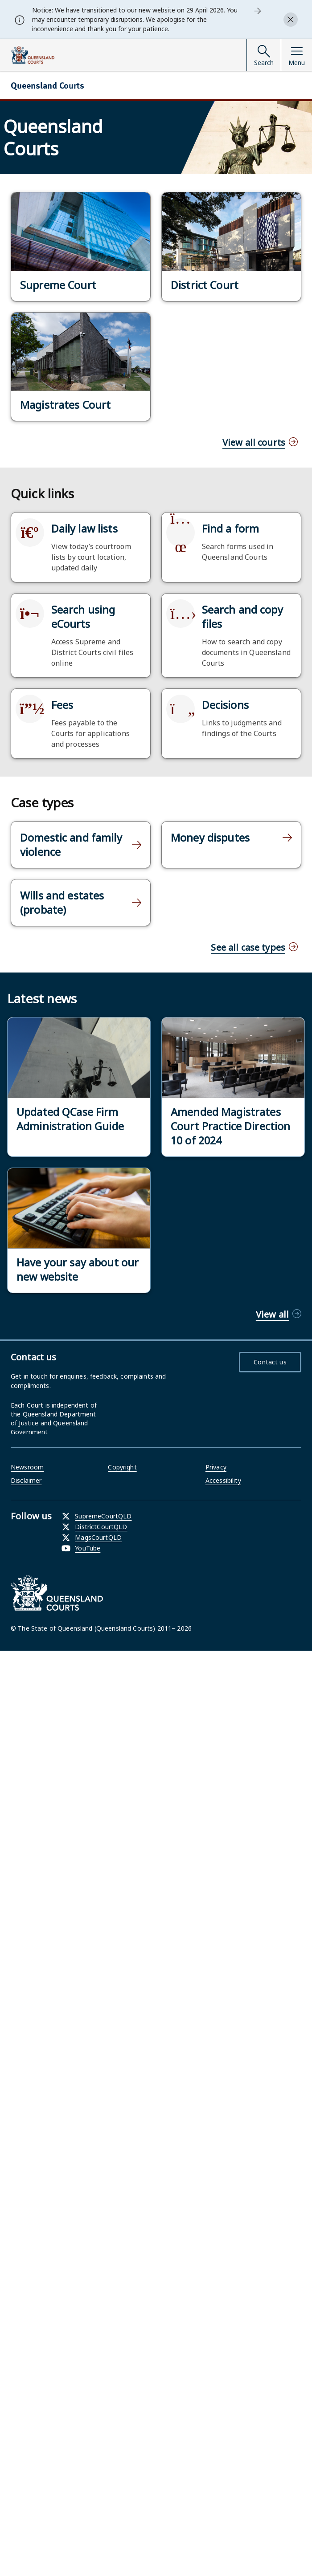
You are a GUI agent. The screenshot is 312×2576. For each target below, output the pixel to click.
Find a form (230, 528)
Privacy (215, 1467)
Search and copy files (242, 616)
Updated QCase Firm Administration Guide (70, 1119)
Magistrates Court (65, 405)
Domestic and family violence (71, 844)
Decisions (225, 705)
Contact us (270, 1362)
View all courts (253, 442)
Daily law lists (84, 528)
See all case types (248, 947)
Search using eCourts (83, 616)
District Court (204, 285)
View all (272, 1314)
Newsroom (27, 1467)
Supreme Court (58, 285)
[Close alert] (290, 19)
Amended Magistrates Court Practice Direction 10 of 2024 (230, 1126)
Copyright (122, 1467)
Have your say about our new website (77, 1269)
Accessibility (223, 1480)
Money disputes (210, 837)
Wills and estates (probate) (62, 902)
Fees (62, 705)
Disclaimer (26, 1480)
